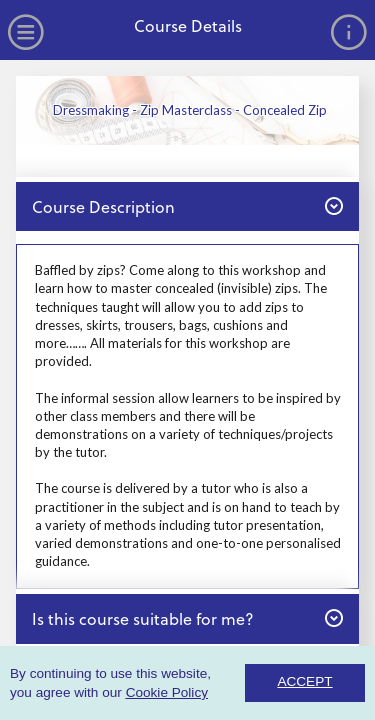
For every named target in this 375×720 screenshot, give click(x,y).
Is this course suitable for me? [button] (187, 618)
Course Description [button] (187, 206)
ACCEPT (304, 681)
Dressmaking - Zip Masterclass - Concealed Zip (190, 110)
